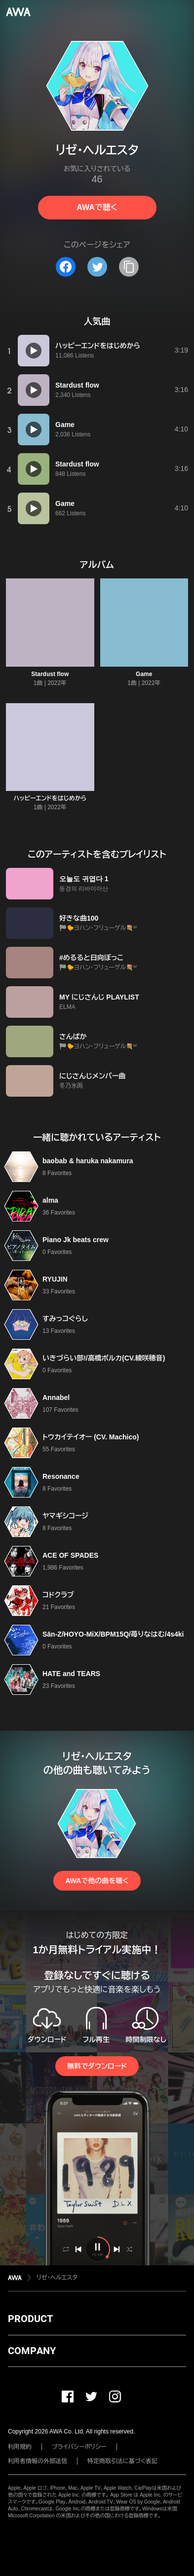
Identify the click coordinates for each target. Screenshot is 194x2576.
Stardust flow (50, 674)
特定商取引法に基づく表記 (122, 2461)
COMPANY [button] (32, 2351)
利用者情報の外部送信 (37, 2461)
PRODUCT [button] (30, 2319)
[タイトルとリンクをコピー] (129, 267)
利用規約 (20, 2446)
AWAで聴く (97, 207)
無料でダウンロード (96, 2066)
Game (144, 674)
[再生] (33, 350)
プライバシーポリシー (79, 2446)
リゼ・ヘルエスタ (57, 2277)
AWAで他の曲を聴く (96, 1881)
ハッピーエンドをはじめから (50, 798)
